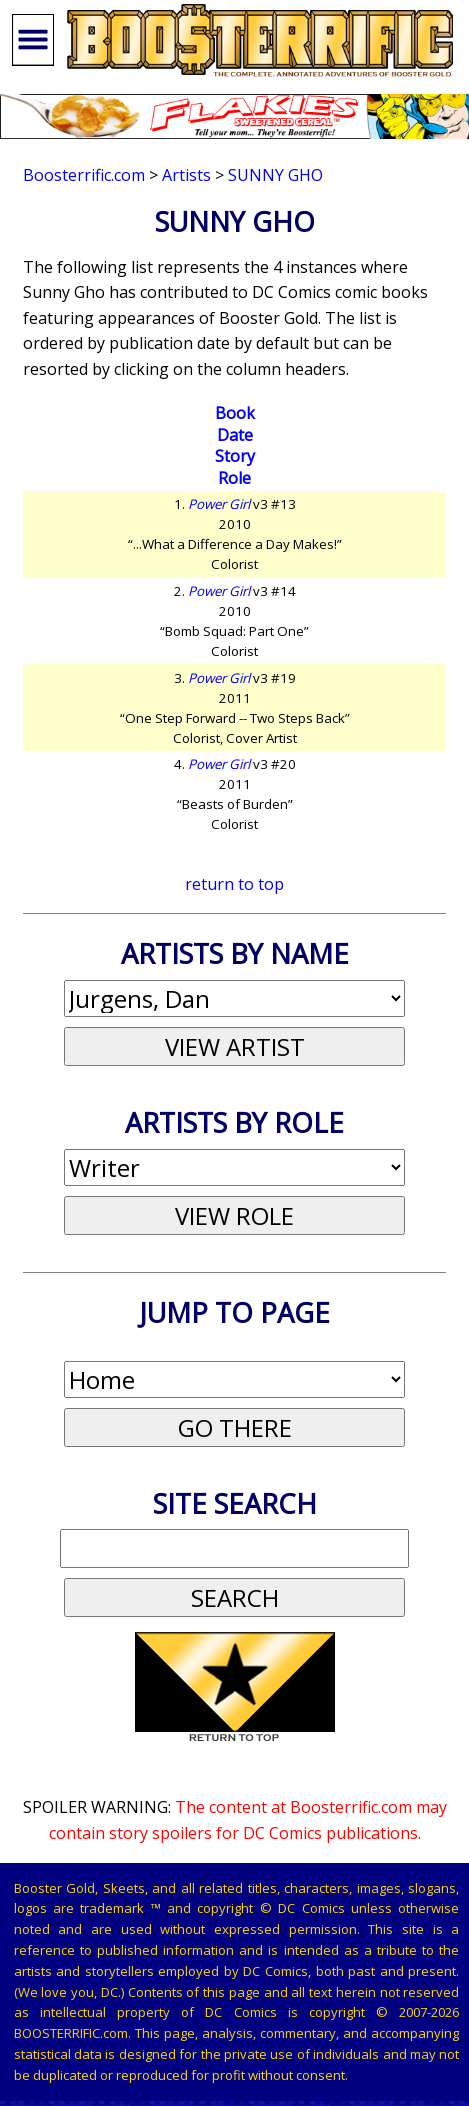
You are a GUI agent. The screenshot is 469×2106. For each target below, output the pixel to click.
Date (235, 435)
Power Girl (219, 504)
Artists (186, 175)
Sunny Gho (275, 175)
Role (234, 478)
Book (235, 413)
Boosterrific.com (84, 175)
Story (235, 456)
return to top (234, 884)
